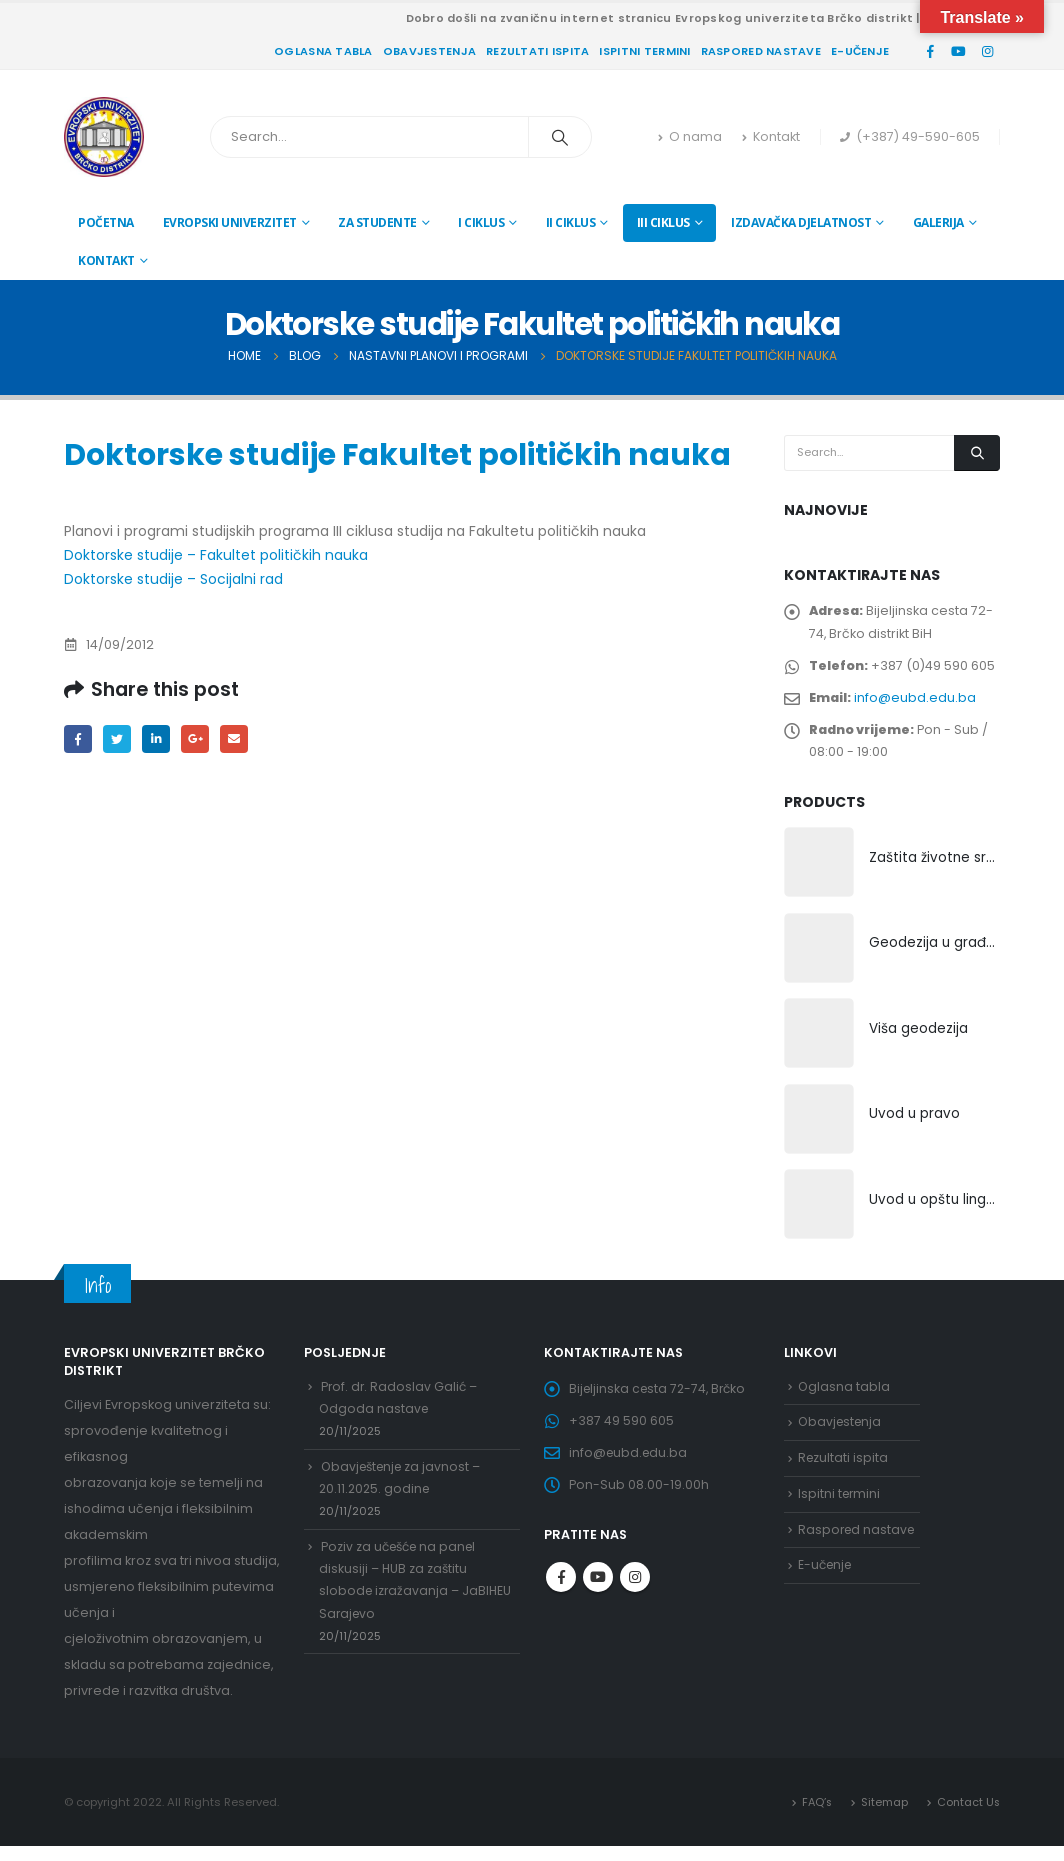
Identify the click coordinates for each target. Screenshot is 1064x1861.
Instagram (635, 1598)
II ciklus (571, 222)
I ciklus (481, 222)
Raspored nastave (761, 51)
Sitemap (882, 1816)
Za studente (377, 222)
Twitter (119, 739)
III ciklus (663, 222)
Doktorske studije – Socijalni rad (173, 579)
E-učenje (860, 51)
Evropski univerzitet (230, 222)
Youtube (598, 1598)
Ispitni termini (644, 51)
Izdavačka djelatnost (801, 222)
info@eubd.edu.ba (917, 703)
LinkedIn (159, 739)
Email (240, 739)
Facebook (78, 739)
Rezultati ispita (537, 51)
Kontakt (771, 136)
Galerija (938, 222)
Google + (200, 739)
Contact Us (967, 1816)
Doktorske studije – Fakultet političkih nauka (216, 555)
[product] (819, 874)
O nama (690, 136)
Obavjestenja (429, 51)
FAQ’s (814, 1816)
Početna (106, 222)
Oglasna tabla (323, 51)
